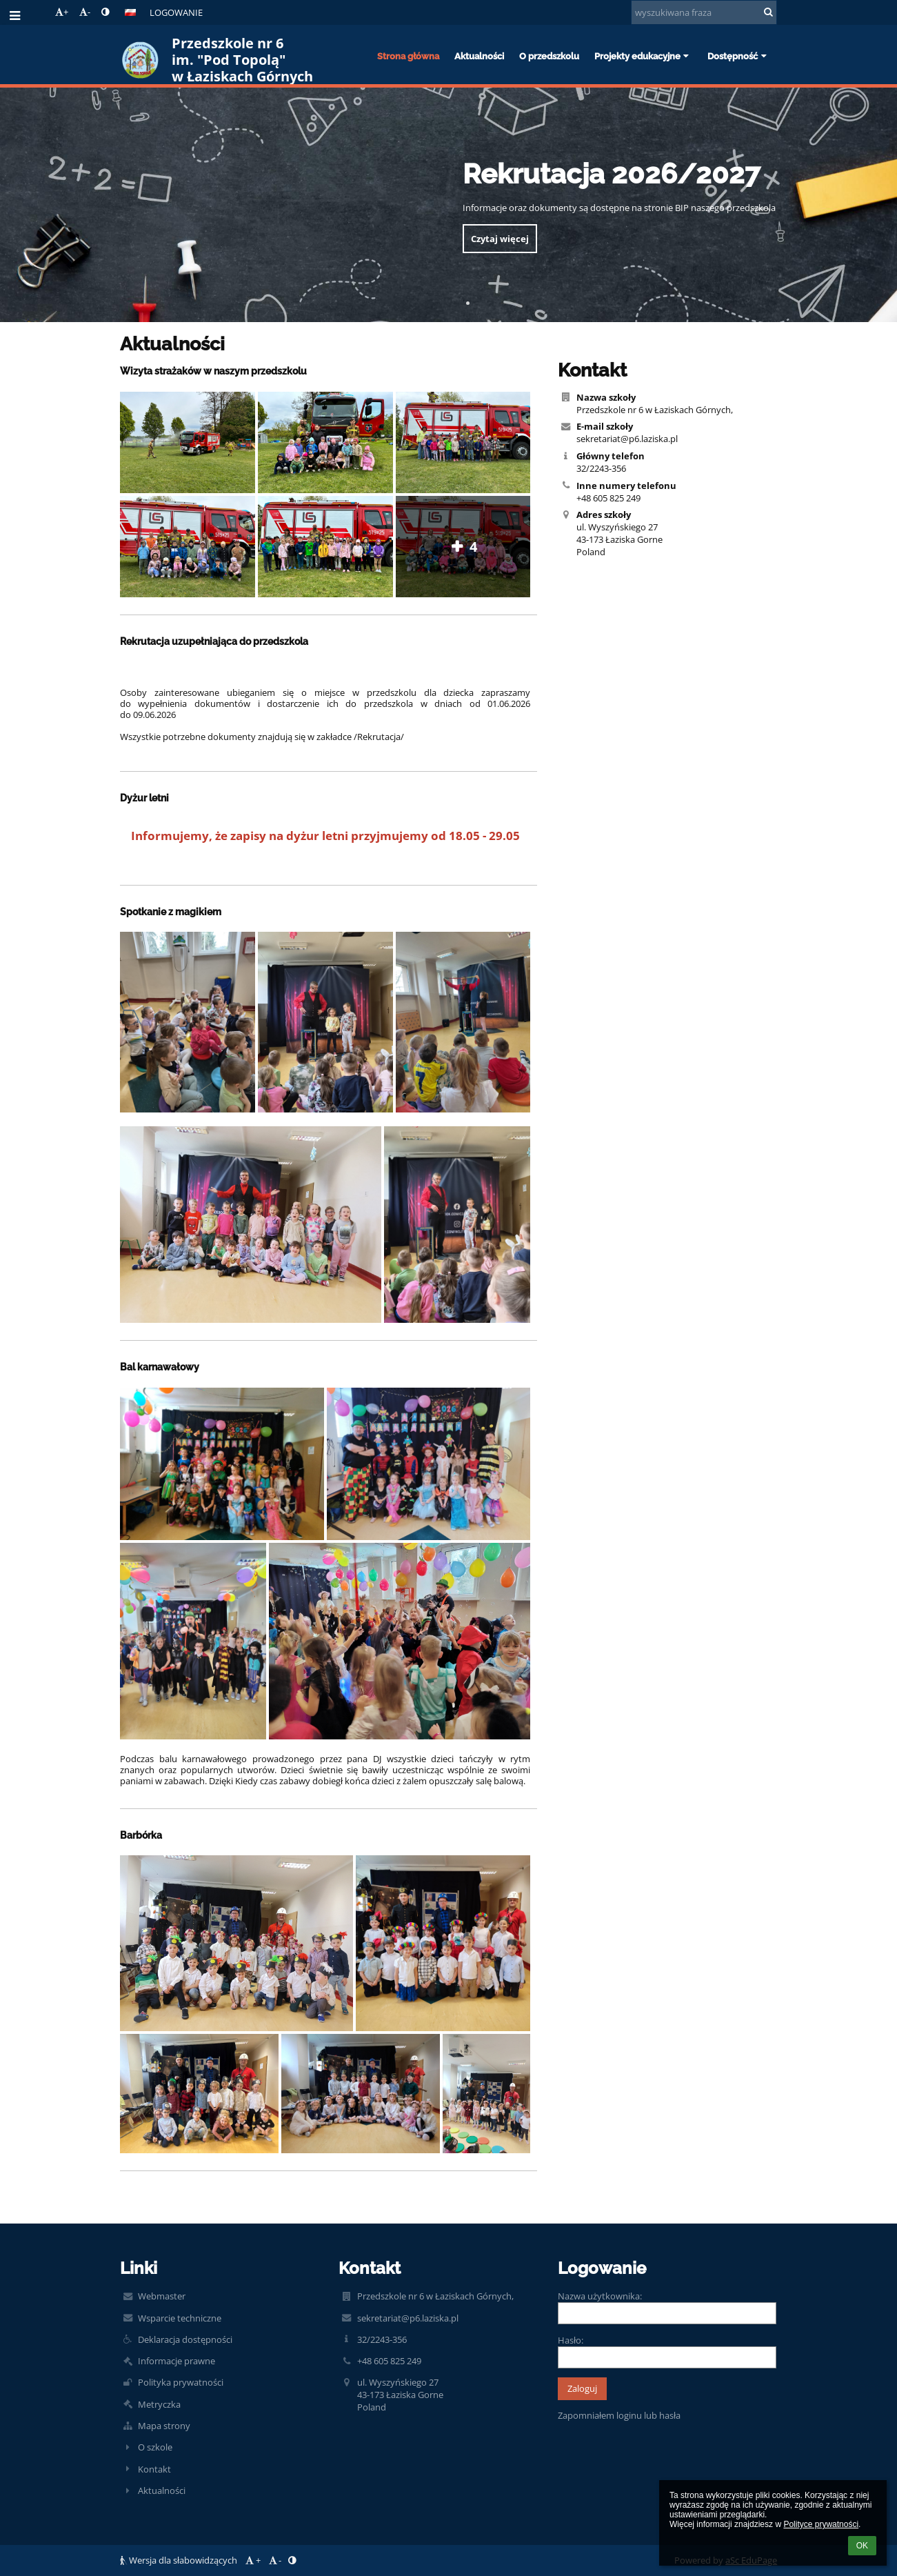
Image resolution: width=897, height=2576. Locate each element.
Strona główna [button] (408, 55)
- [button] (84, 12)
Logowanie (176, 12)
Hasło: (570, 2340)
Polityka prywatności (180, 2382)
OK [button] (862, 2545)
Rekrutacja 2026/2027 (611, 173)
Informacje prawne (176, 2361)
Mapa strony (164, 2425)
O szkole (155, 2447)
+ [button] (61, 12)
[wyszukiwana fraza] (704, 12)
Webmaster (161, 2296)
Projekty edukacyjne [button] (643, 55)
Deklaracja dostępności (185, 2339)
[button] (130, 12)
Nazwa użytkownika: (600, 2296)
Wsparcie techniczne (179, 2318)
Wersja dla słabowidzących (179, 2560)
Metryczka (159, 2404)
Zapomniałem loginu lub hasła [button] (619, 2415)
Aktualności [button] (479, 55)
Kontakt (154, 2469)
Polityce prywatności (820, 2524)
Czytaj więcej (500, 238)
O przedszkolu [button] (549, 55)
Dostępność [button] (738, 55)
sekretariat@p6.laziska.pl (627, 438)
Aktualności (161, 2490)
